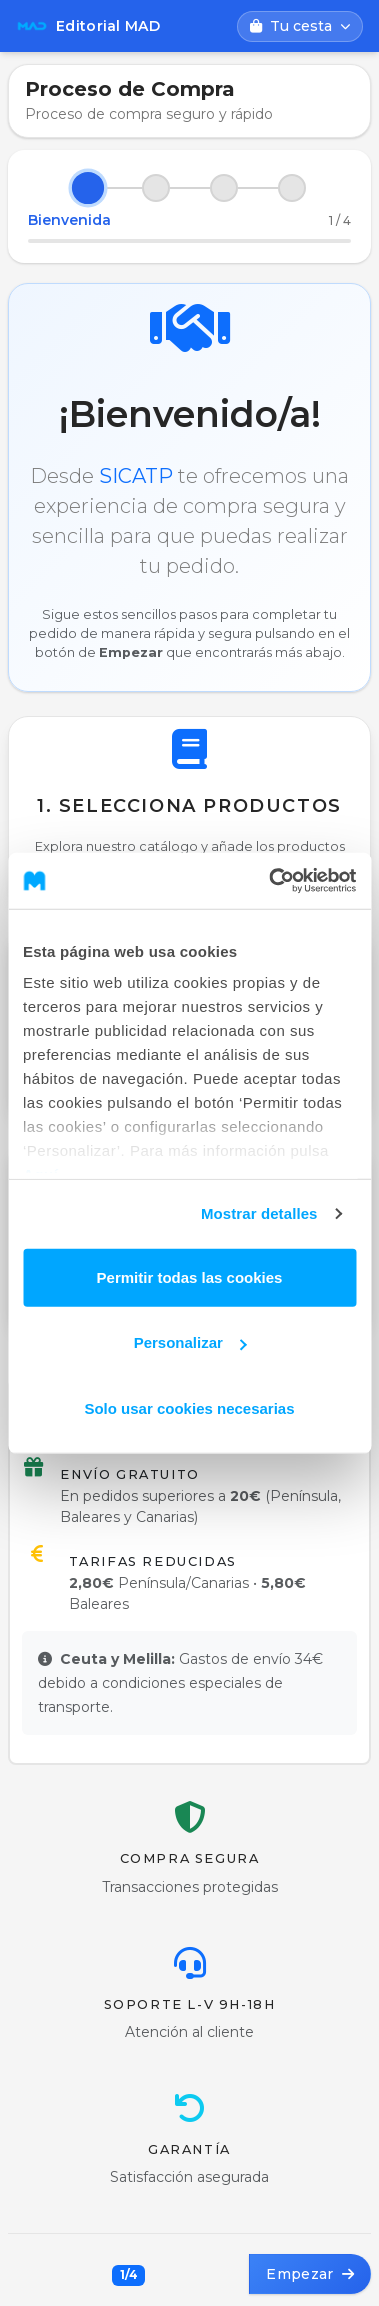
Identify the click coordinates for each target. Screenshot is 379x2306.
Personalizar (190, 1342)
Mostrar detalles (259, 1213)
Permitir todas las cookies (190, 1276)
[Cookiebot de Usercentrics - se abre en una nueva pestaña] (270, 881)
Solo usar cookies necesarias (189, 1407)
